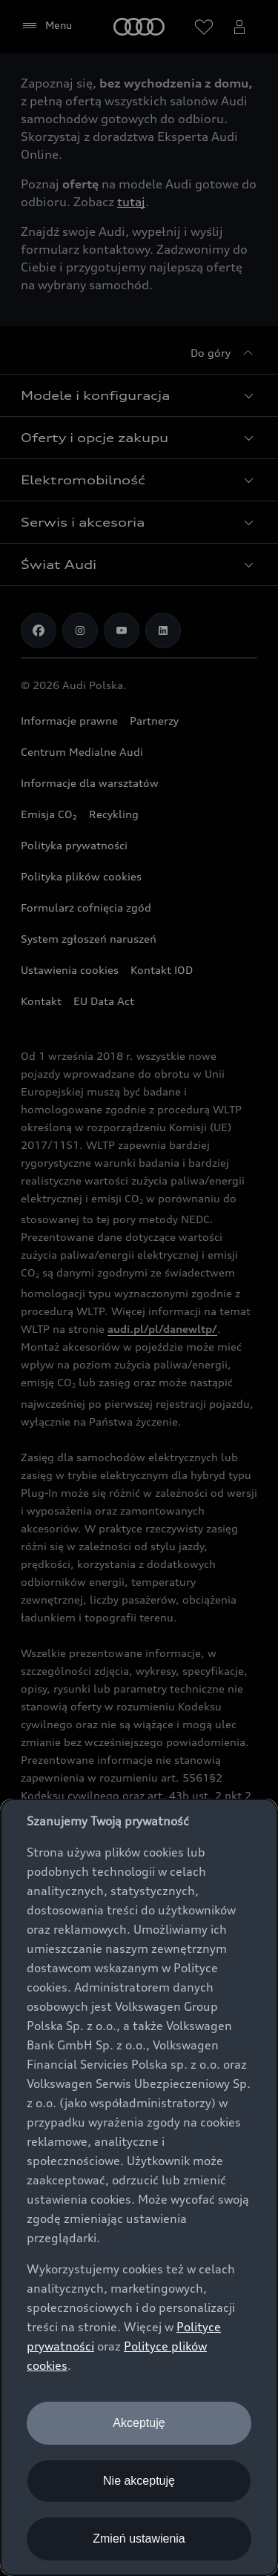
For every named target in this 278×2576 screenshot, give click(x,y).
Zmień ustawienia (139, 2538)
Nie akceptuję (139, 2480)
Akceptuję (139, 2423)
